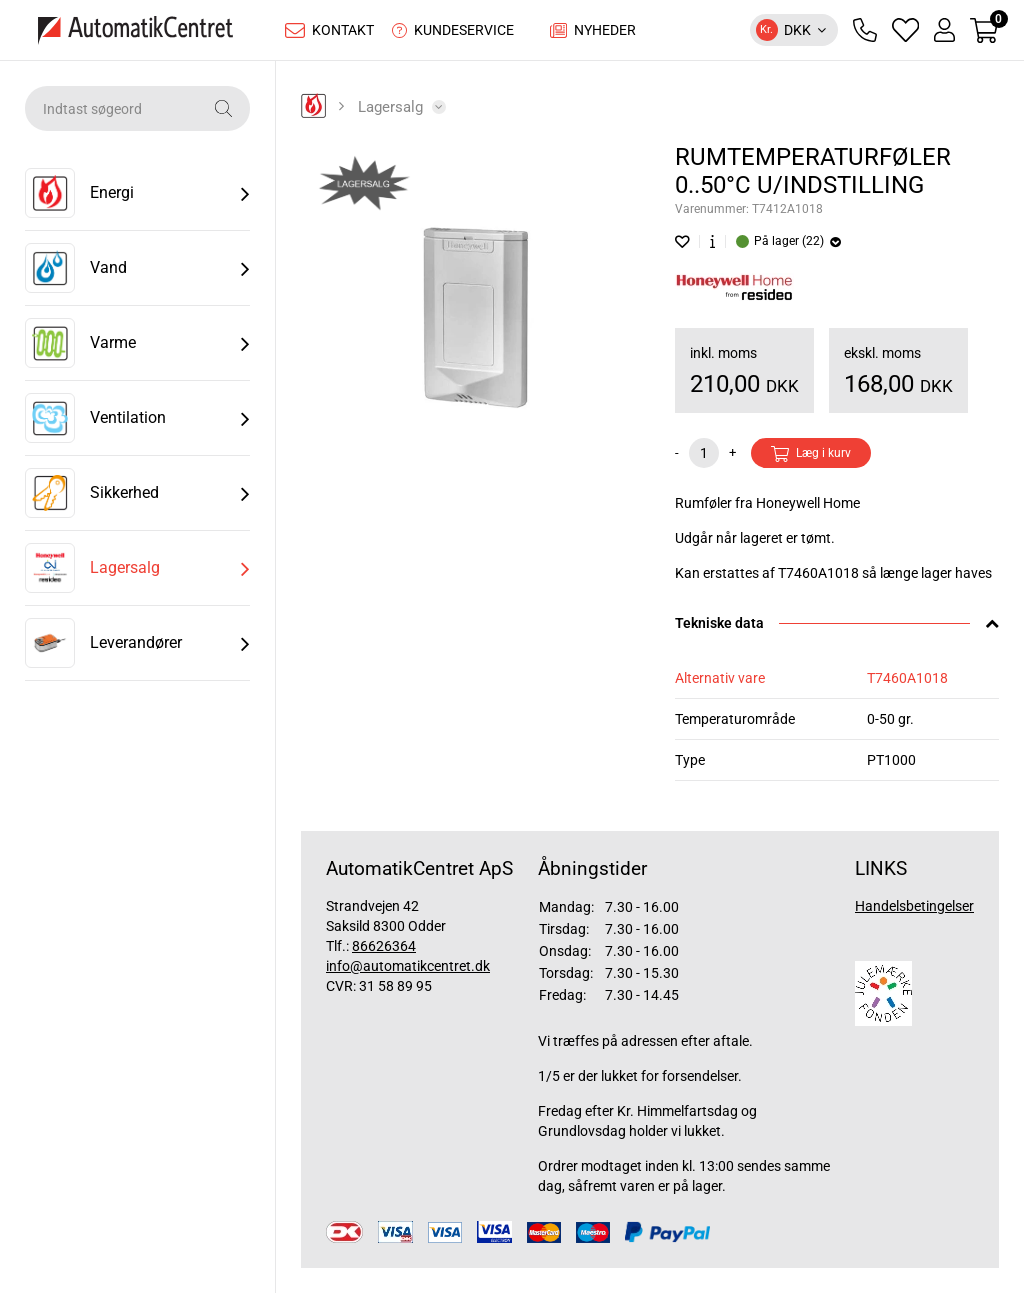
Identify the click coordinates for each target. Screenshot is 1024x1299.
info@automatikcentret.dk (408, 971)
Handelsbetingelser (914, 911)
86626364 (384, 951)
